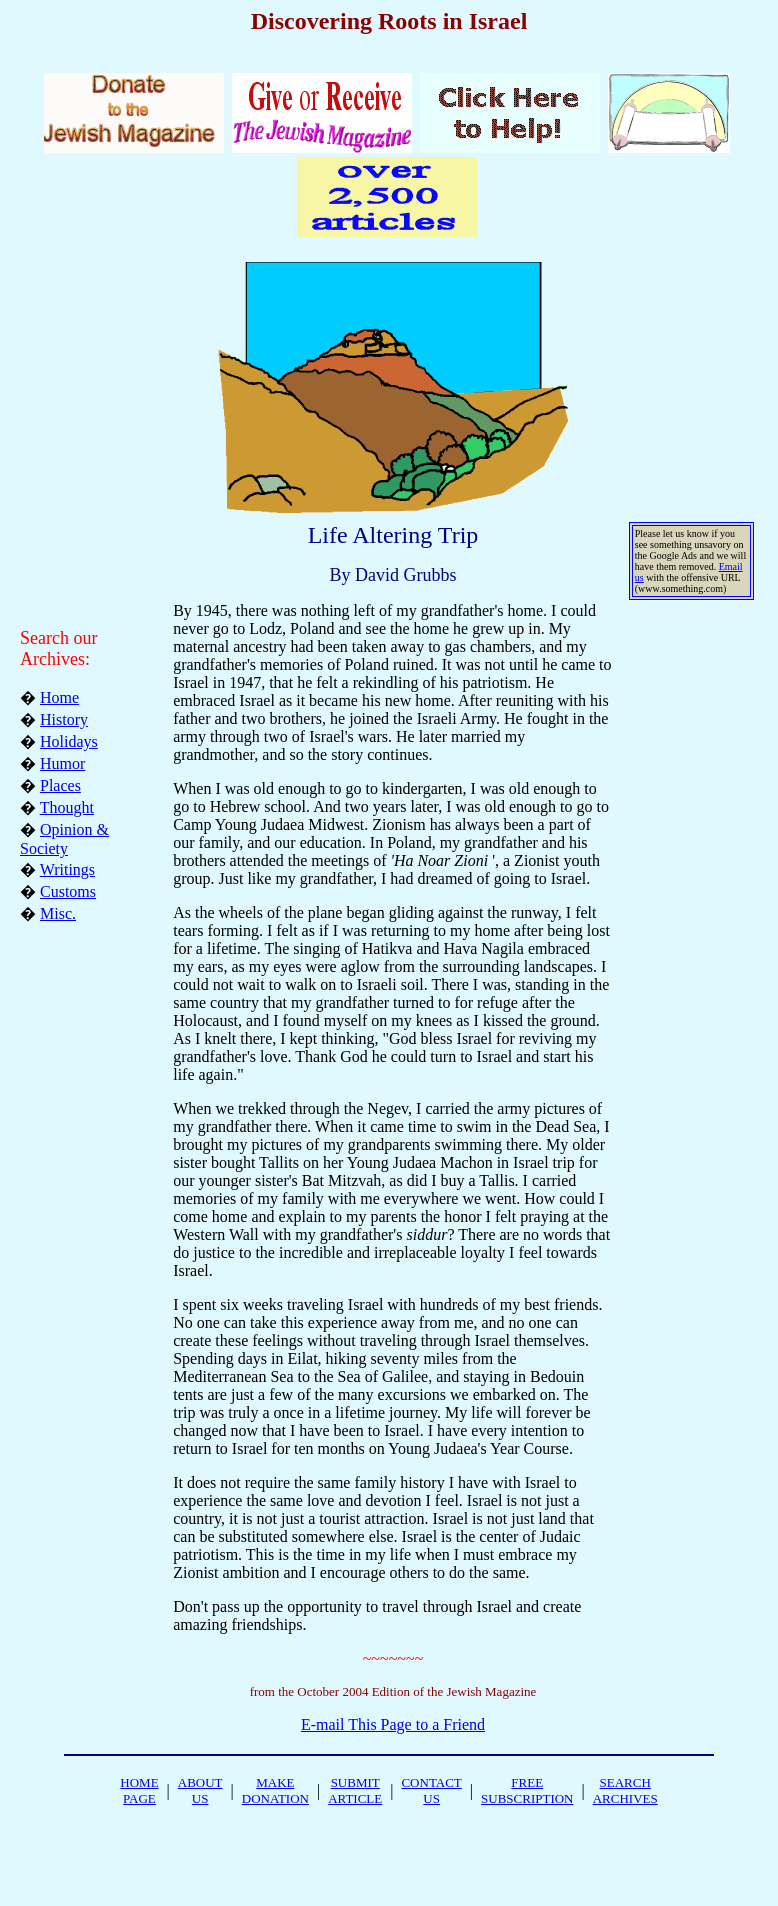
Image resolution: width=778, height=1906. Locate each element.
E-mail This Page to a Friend (393, 1724)
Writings (67, 869)
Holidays (69, 741)
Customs (68, 891)
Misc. (58, 913)
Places (60, 785)
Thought (67, 807)
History (64, 719)
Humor (62, 763)
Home (59, 697)
